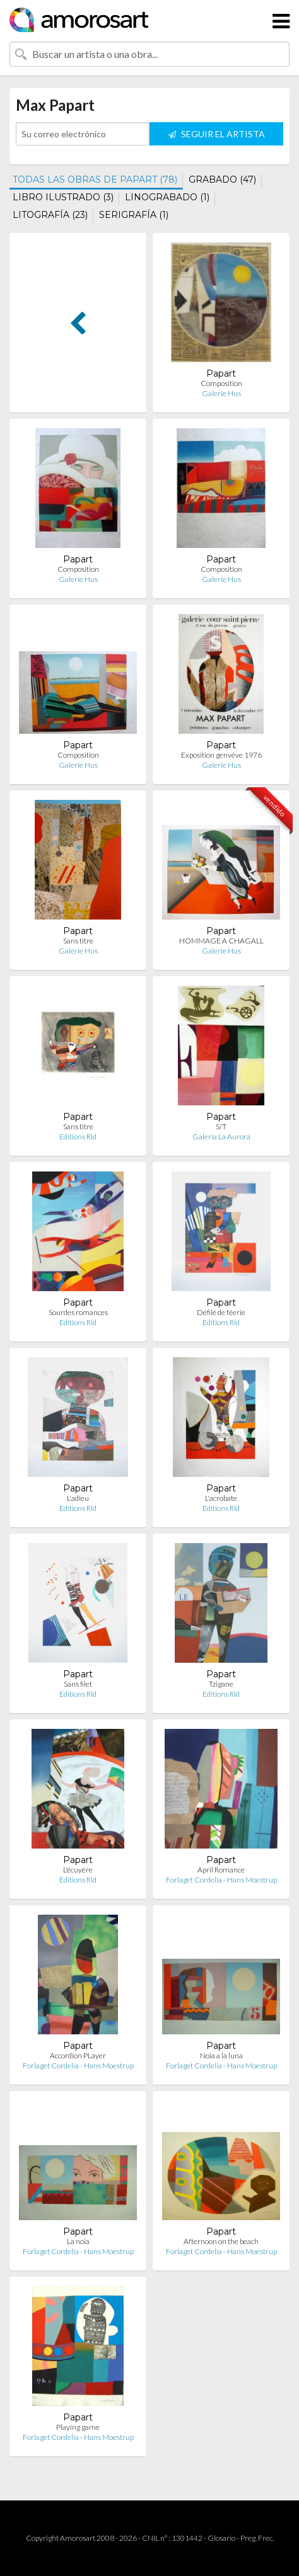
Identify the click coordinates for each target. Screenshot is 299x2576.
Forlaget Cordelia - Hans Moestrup (221, 1879)
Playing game (78, 2427)
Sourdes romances (78, 1312)
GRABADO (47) (222, 179)
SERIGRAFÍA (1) (133, 214)
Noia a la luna (221, 2055)
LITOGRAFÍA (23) (50, 214)
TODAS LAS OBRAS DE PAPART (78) (95, 179)
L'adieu (78, 1498)
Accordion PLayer (78, 2055)
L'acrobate (221, 1498)
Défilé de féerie (221, 1312)
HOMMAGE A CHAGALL (221, 940)
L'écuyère (78, 1869)
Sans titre (78, 940)
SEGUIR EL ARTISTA (216, 133)
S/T (221, 1126)
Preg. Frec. (257, 2538)
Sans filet (78, 1684)
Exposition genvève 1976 (221, 755)
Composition (221, 383)
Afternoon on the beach (221, 2241)
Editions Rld (78, 1136)
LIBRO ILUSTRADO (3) (63, 197)
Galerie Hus (221, 393)
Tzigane (221, 1684)
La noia (78, 2241)
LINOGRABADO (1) (167, 197)
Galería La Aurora (221, 1136)
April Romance (221, 1869)
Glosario (221, 2538)
